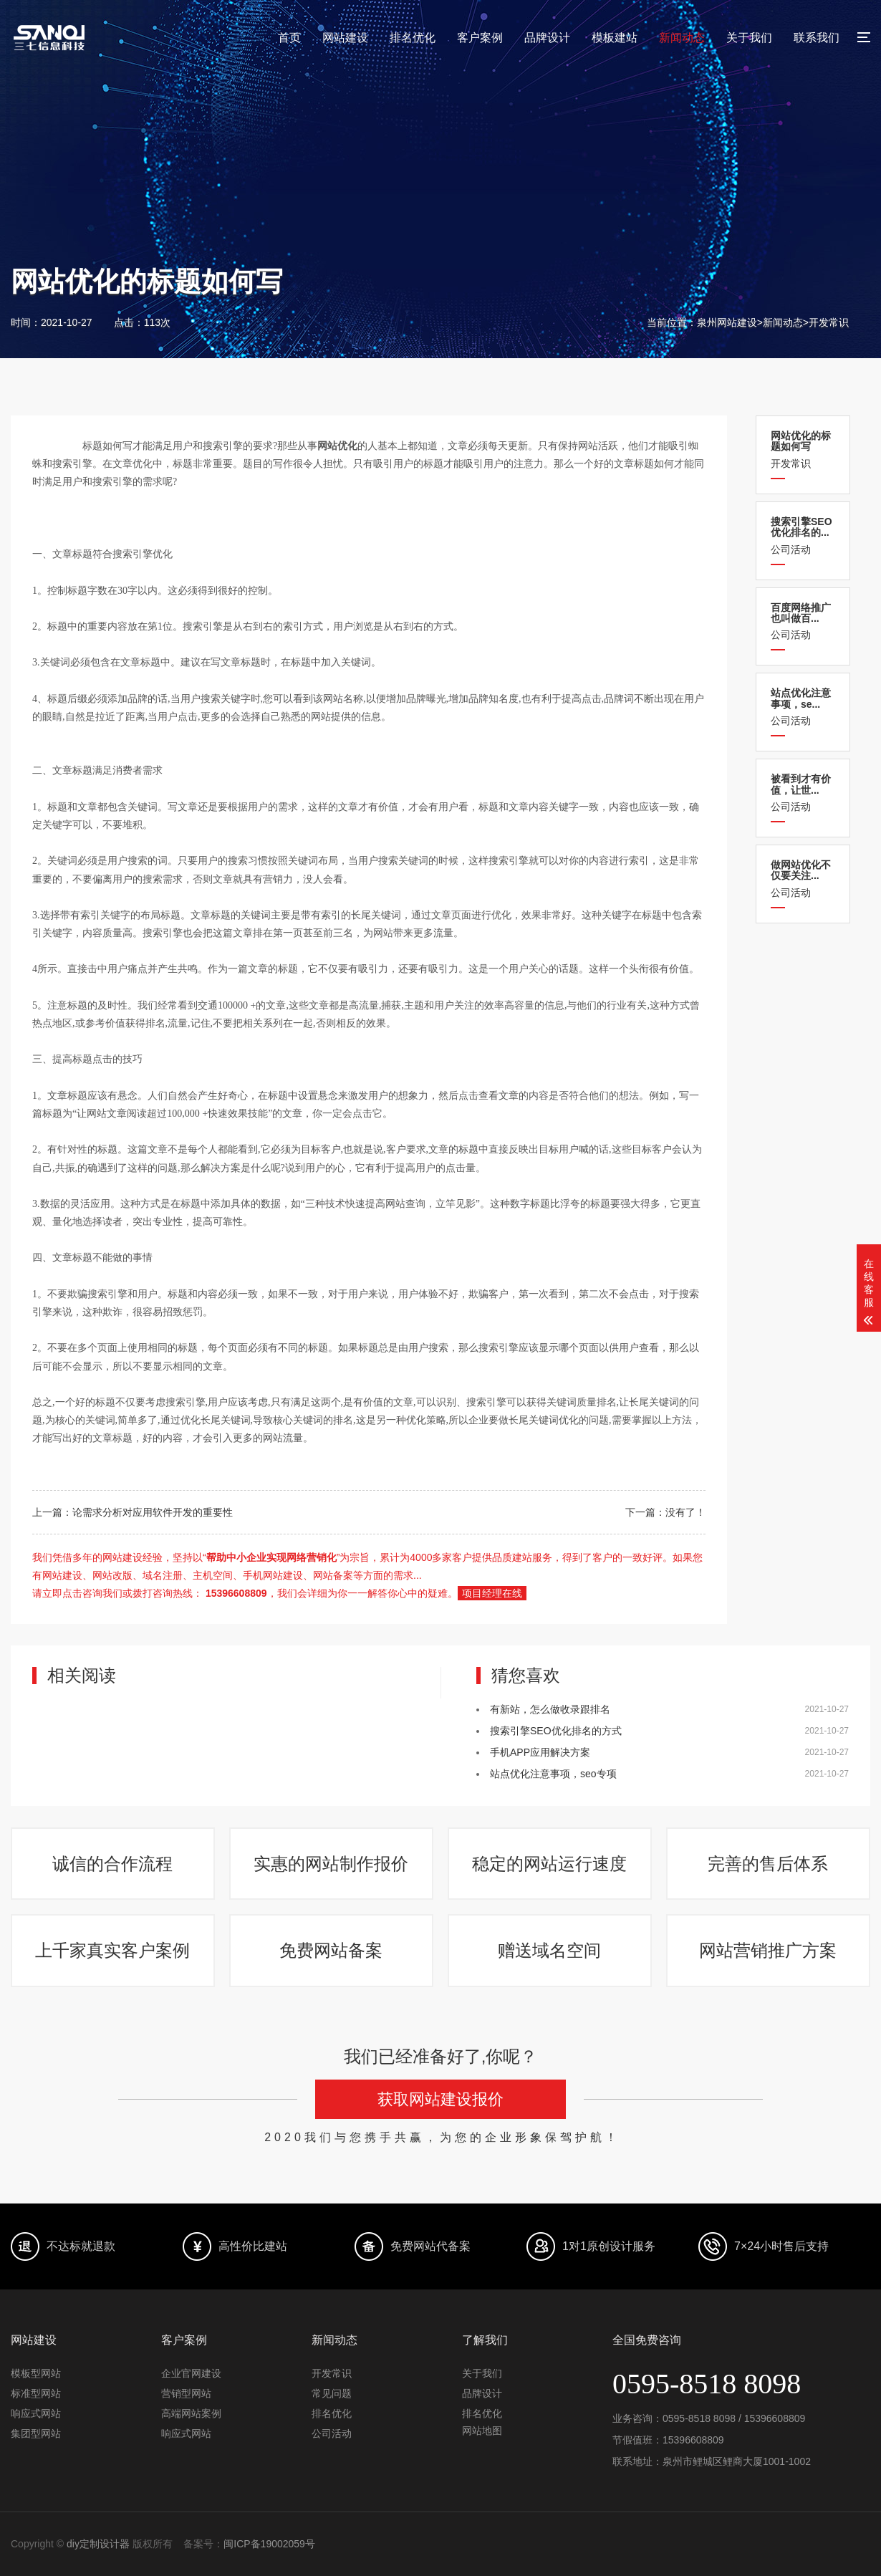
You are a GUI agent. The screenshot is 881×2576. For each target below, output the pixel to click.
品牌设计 (547, 38)
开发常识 (829, 322)
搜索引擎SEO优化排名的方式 (556, 1730)
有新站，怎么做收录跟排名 (550, 1709)
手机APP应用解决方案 (540, 1752)
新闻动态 (682, 38)
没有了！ (685, 1512)
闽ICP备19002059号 (269, 2544)
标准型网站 (36, 2394)
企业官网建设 (191, 2374)
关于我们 (749, 38)
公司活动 (803, 535)
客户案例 (480, 38)
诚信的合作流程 (113, 1863)
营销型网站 (186, 2394)
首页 (289, 38)
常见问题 (332, 2394)
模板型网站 (36, 2374)
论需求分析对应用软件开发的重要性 (152, 1512)
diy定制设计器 (98, 2544)
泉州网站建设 (727, 322)
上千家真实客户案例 (113, 1951)
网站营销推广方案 (768, 1951)
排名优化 (412, 38)
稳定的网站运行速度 (550, 1863)
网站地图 (482, 2431)
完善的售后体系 (768, 1863)
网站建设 (345, 38)
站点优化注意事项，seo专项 (553, 1773)
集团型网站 (36, 2434)
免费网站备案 (331, 1951)
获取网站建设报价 (440, 2101)
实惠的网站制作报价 (331, 1863)
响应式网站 (36, 2414)
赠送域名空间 (550, 1951)
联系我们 (816, 38)
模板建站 (614, 38)
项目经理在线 (492, 1593)
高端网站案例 (191, 2414)
